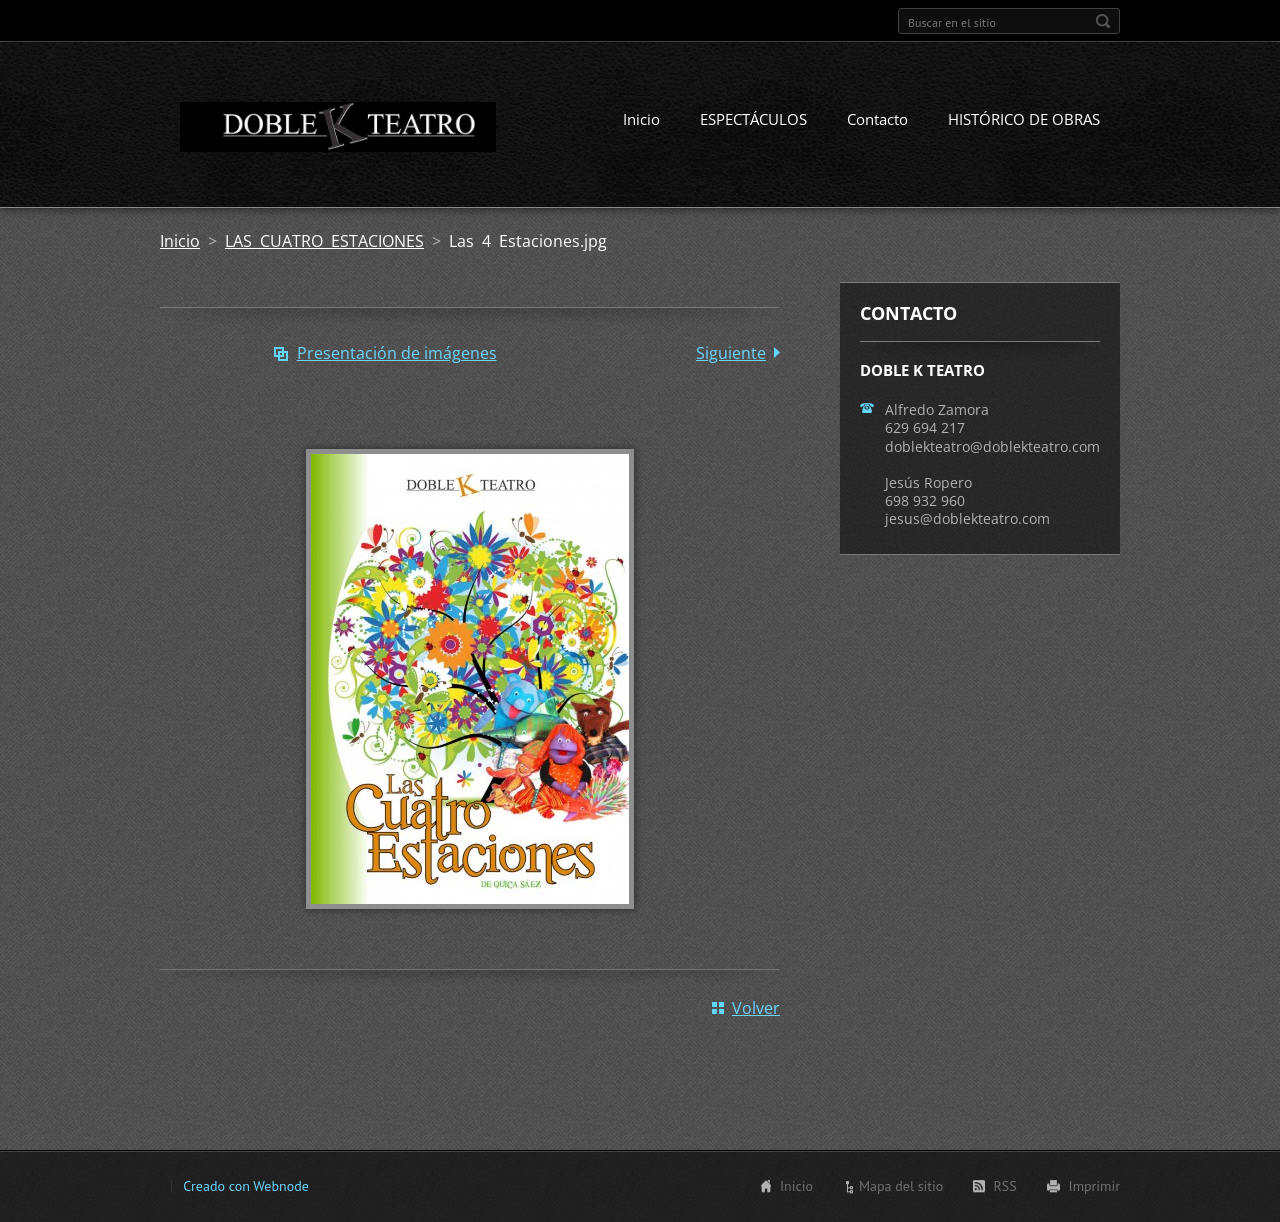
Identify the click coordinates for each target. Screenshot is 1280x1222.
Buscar (1103, 21)
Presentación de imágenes (397, 353)
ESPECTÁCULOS (753, 119)
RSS (1004, 1186)
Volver (756, 1008)
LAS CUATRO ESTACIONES (324, 241)
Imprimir (1094, 1186)
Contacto (877, 119)
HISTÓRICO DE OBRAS (1024, 119)
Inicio (641, 119)
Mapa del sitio (901, 1186)
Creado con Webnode (245, 1186)
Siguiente (731, 353)
